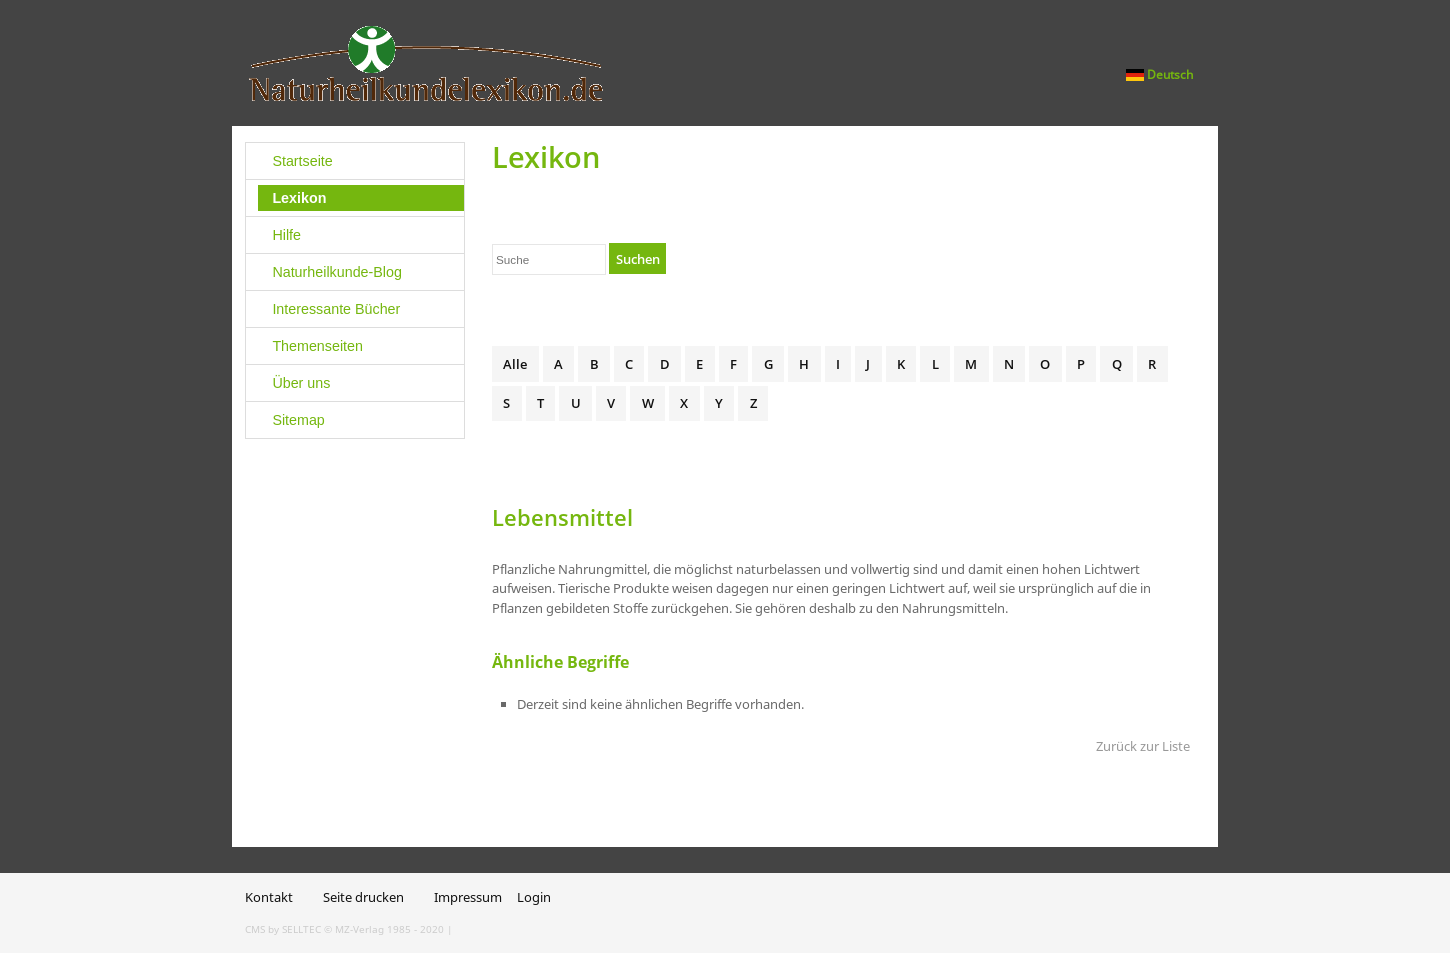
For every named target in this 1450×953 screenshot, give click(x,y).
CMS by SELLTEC (283, 929)
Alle (515, 364)
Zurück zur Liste (1143, 746)
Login (534, 897)
